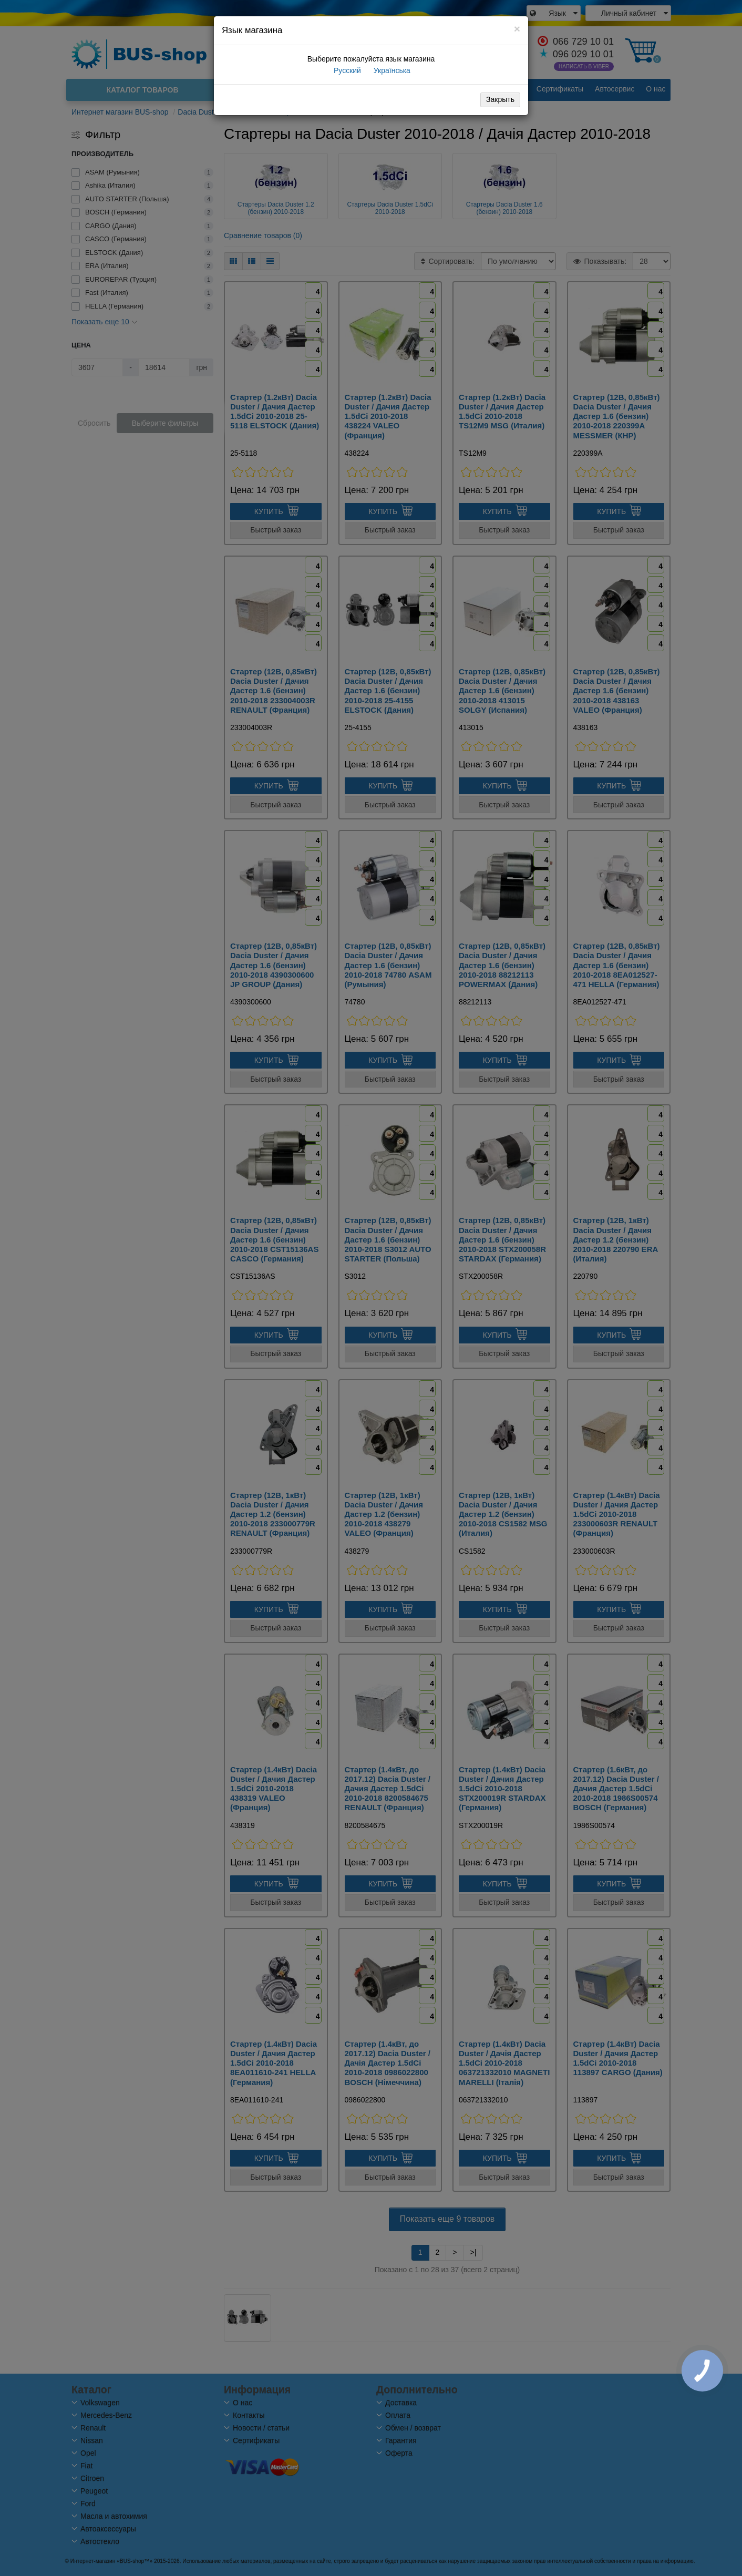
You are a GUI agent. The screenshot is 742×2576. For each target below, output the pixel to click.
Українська (391, 70)
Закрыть (500, 99)
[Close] (517, 28)
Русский (346, 70)
